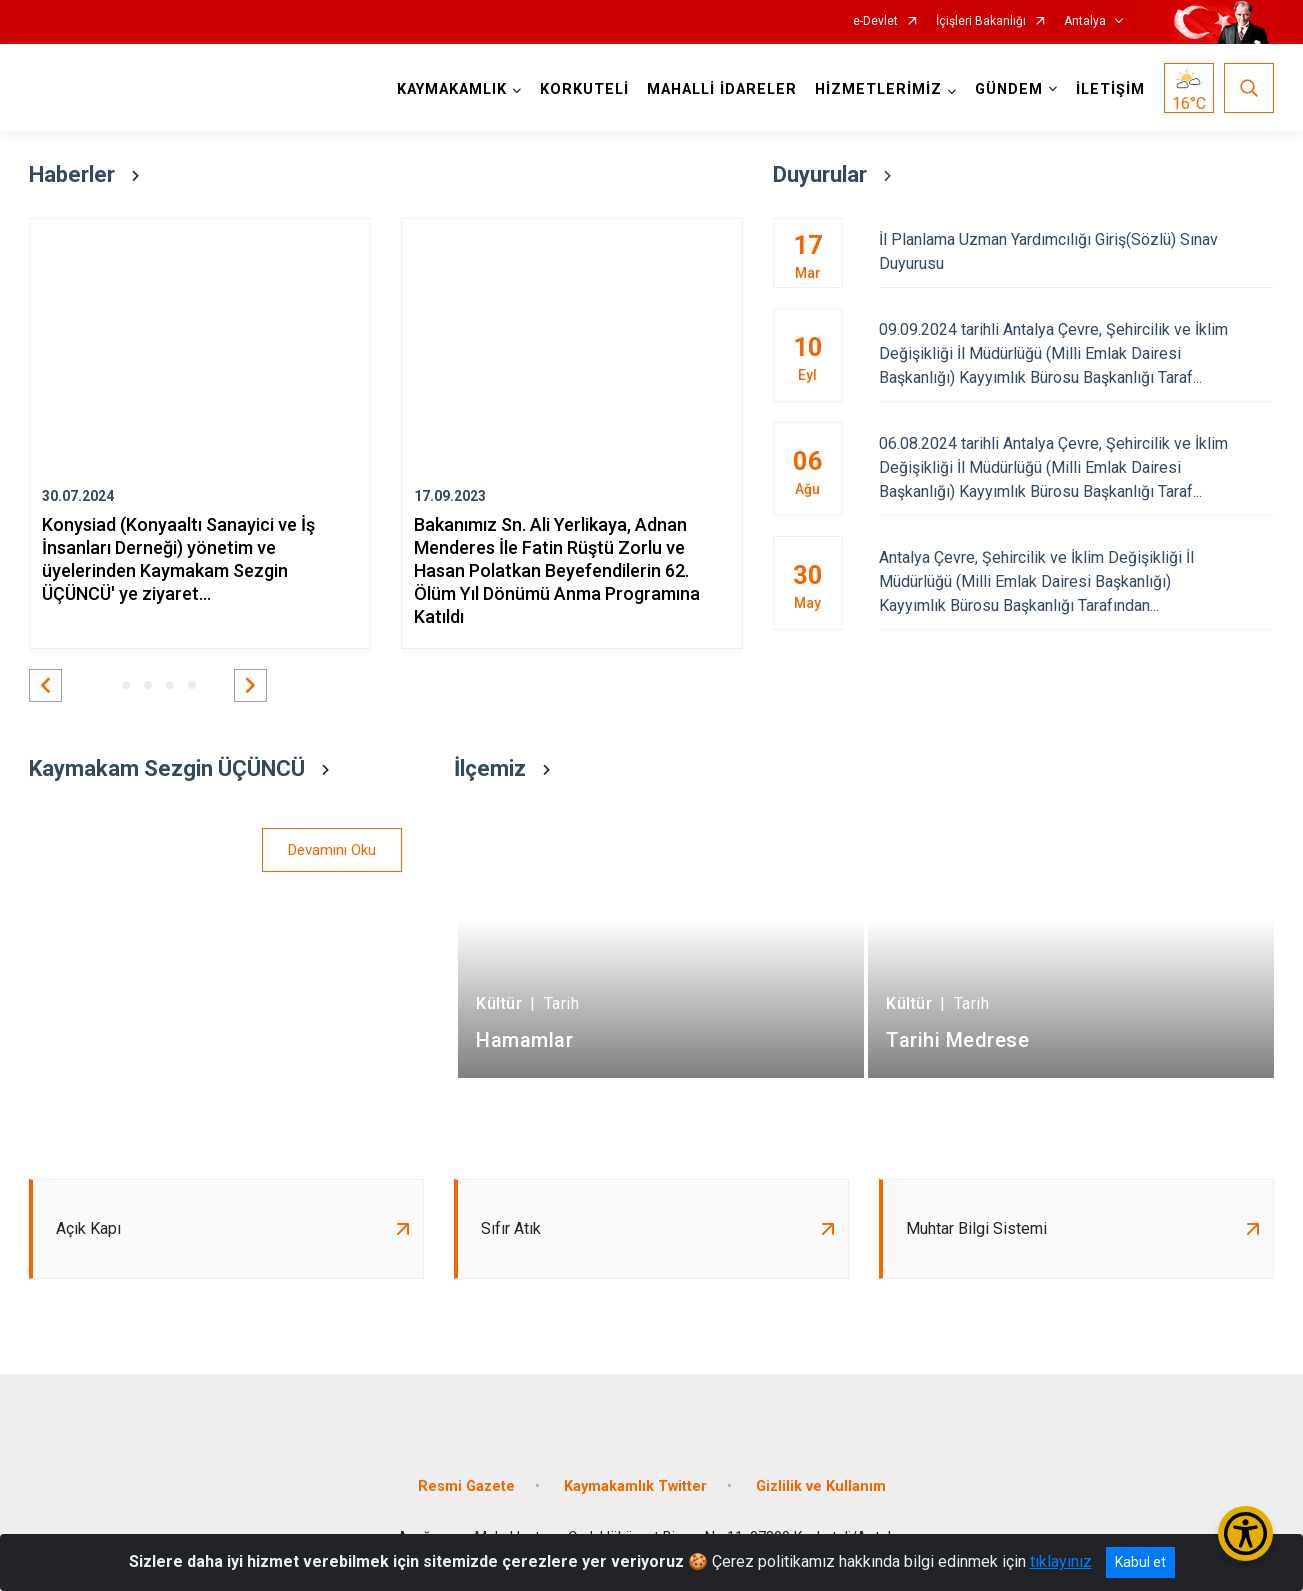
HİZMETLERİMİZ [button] (878, 89)
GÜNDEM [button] (1009, 89)
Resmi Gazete (466, 1486)
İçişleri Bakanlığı (981, 21)
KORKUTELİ (584, 89)
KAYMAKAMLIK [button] (452, 89)
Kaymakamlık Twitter (635, 1486)
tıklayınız (1061, 1561)
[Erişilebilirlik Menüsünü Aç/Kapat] (1245, 1533)
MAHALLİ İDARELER (722, 89)
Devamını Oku (332, 850)
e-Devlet (875, 21)
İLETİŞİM (1110, 89)
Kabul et (1140, 1562)
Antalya (1085, 21)
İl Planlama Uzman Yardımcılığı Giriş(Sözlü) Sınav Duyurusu (1076, 251)
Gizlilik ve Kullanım (821, 1486)
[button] (45, 685)
